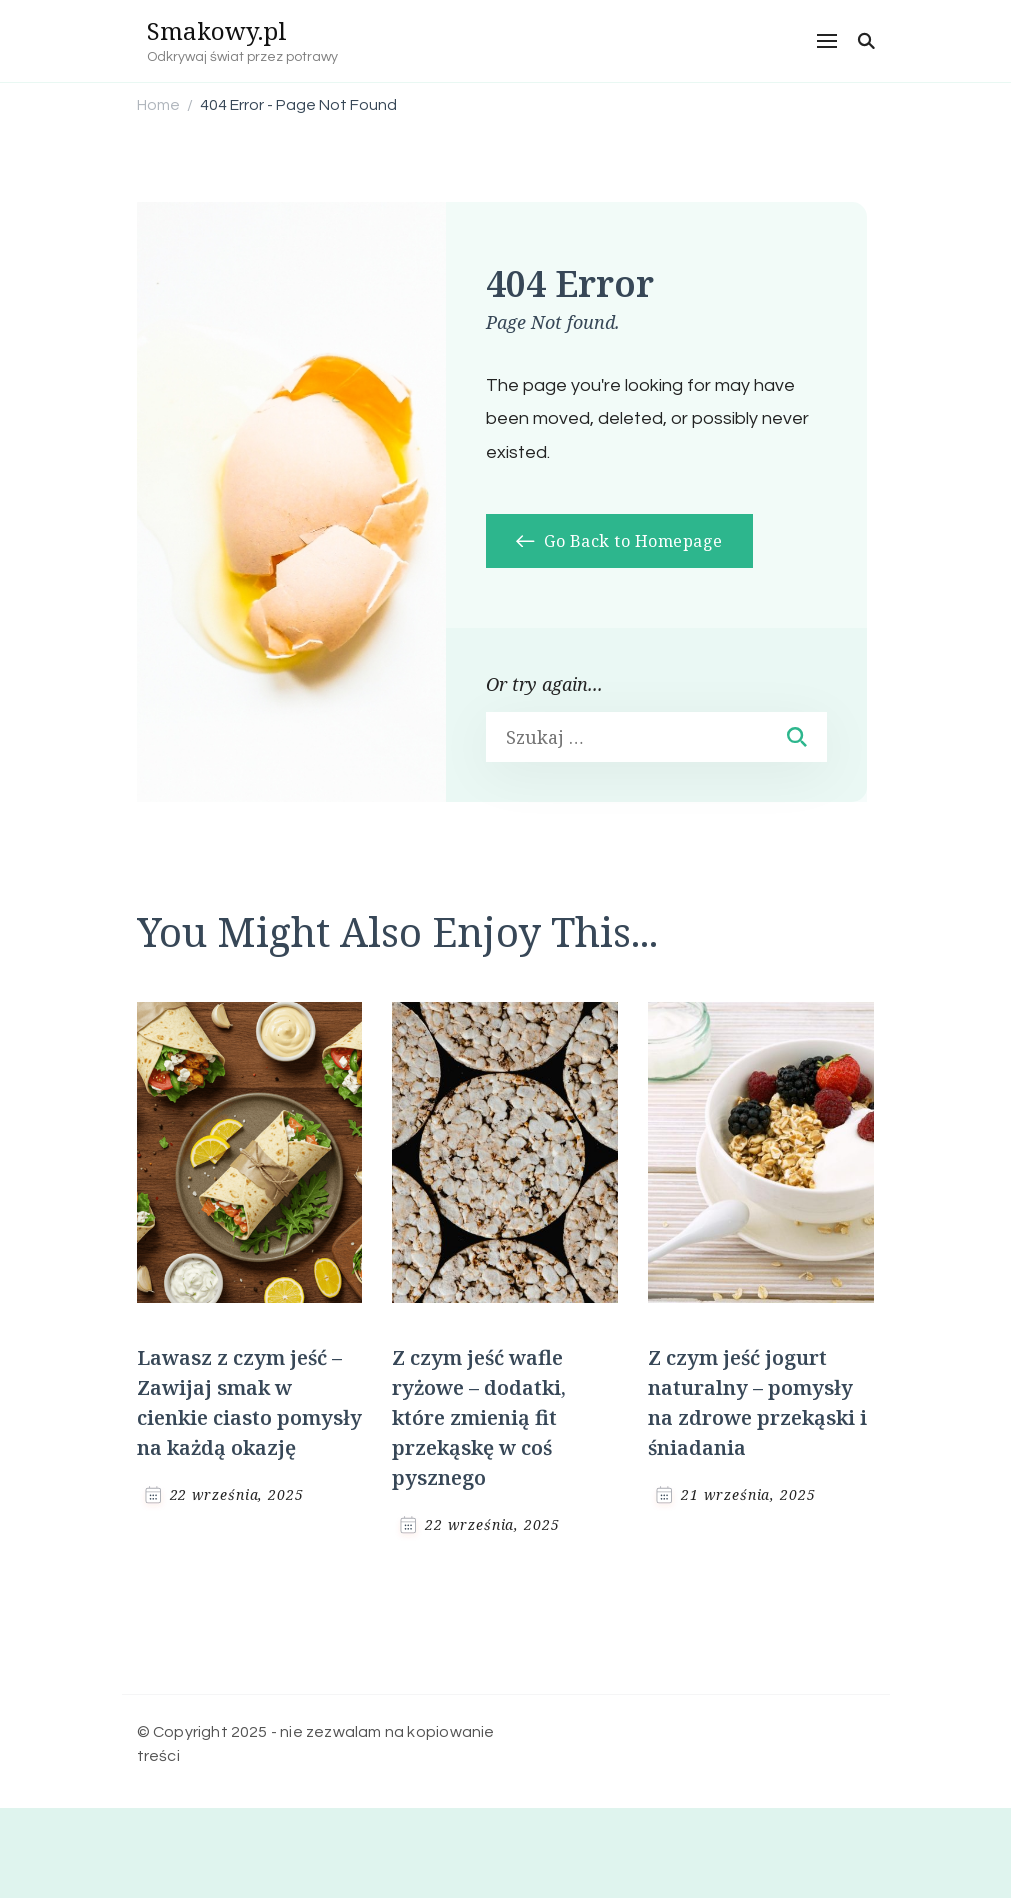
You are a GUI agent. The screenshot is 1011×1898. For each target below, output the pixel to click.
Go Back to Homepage (619, 541)
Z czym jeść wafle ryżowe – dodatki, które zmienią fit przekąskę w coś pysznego (479, 1417)
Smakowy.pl (217, 30)
